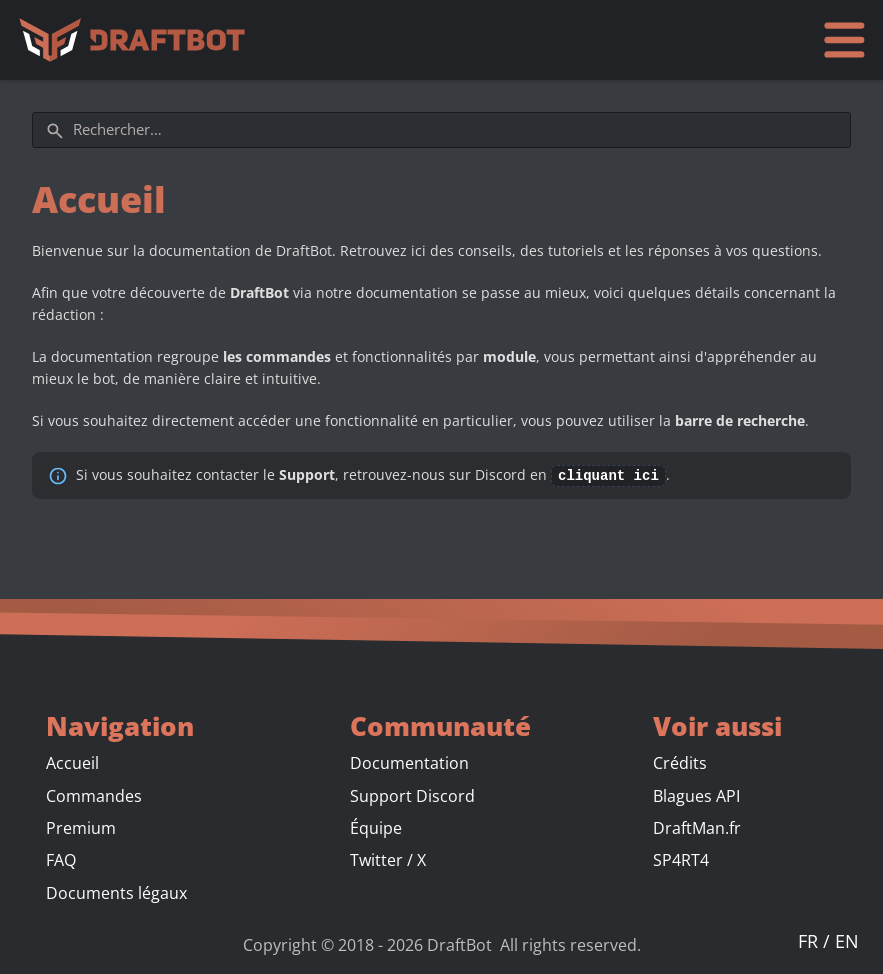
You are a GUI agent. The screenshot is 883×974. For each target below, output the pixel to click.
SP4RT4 (681, 859)
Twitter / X (388, 859)
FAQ (61, 859)
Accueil (72, 762)
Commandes (94, 795)
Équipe (376, 827)
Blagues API (696, 795)
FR (810, 940)
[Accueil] (137, 40)
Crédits (680, 762)
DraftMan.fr (697, 827)
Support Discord (412, 795)
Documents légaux (116, 892)
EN (847, 940)
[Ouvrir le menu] (844, 39)
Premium (81, 827)
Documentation (409, 762)
